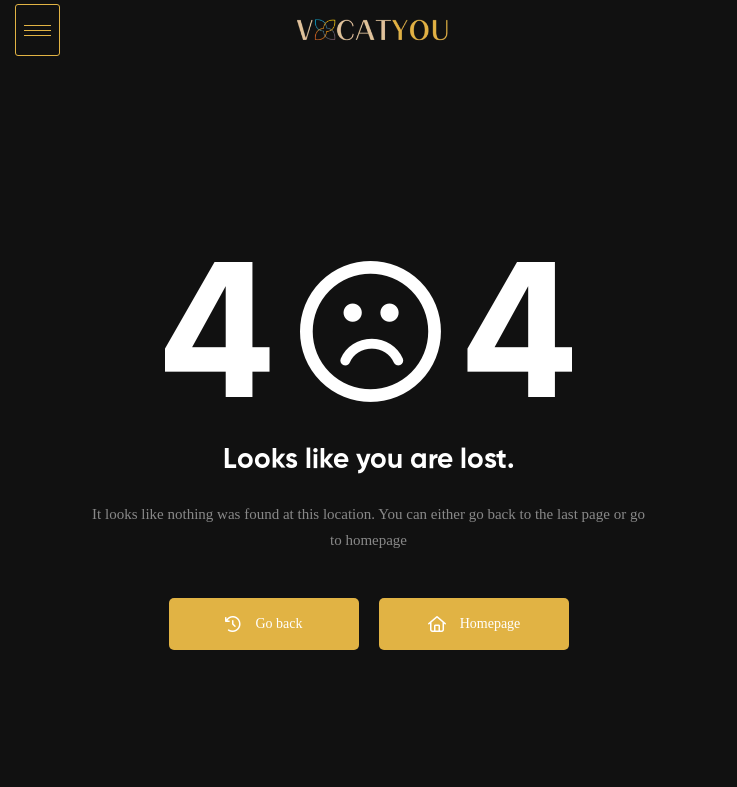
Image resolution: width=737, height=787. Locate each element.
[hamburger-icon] (37, 30)
